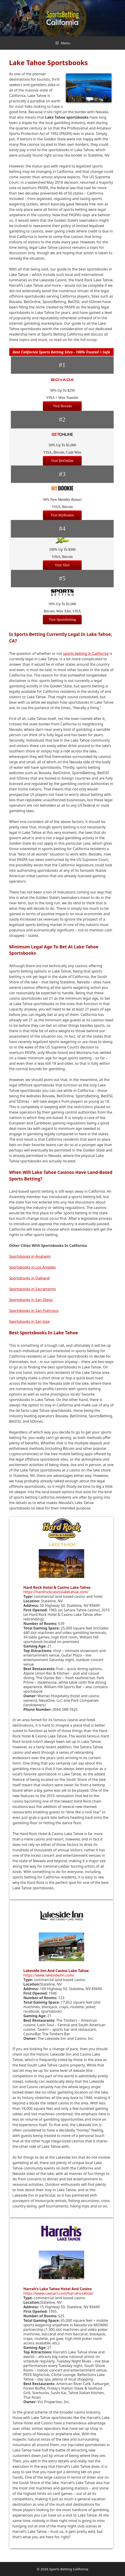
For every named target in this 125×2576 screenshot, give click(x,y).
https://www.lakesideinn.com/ (48, 1975)
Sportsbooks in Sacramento (32, 1288)
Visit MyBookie (62, 515)
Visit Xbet (62, 565)
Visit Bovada (62, 406)
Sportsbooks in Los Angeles (32, 1267)
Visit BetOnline (62, 461)
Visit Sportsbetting (62, 619)
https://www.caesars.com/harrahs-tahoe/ (58, 2293)
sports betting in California (85, 653)
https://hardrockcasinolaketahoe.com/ (55, 1591)
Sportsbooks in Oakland (29, 1278)
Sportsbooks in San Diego (31, 1299)
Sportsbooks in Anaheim (30, 1256)
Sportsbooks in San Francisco (34, 1310)
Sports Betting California (68, 2569)
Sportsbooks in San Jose (29, 1321)
